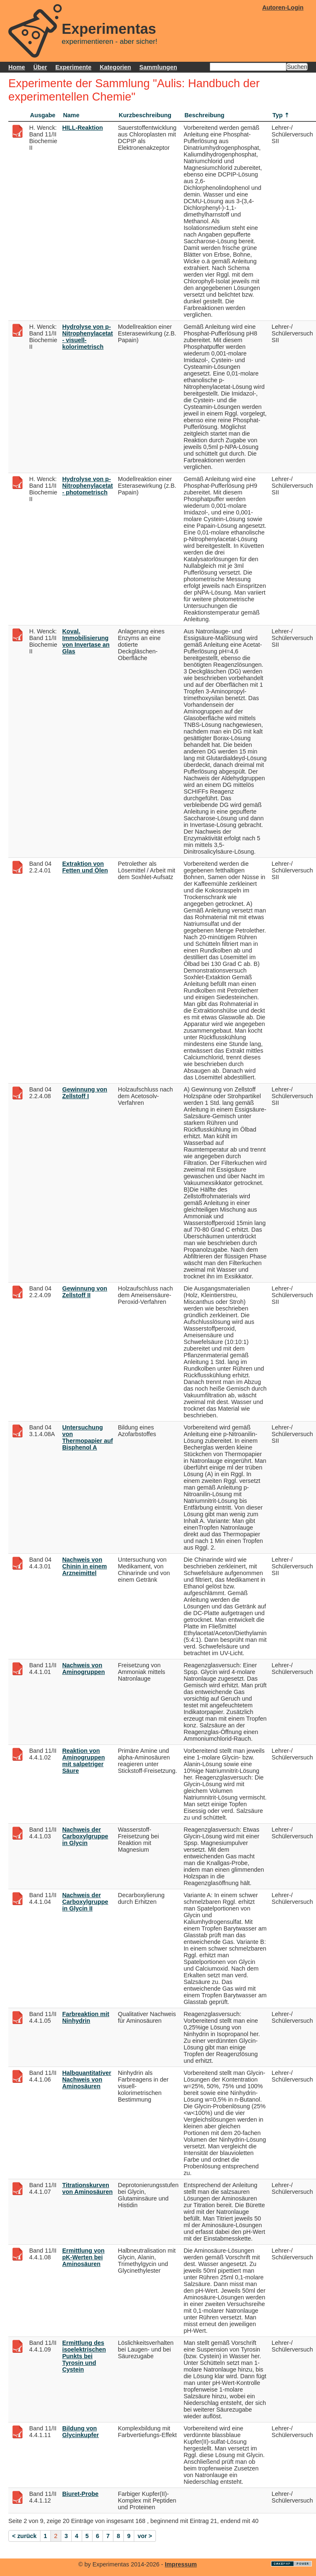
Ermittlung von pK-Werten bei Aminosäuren (83, 2257)
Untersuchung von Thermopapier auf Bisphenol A (87, 1437)
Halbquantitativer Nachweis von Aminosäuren (86, 2079)
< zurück (24, 2536)
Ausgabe (42, 115)
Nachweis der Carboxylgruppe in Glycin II (85, 1902)
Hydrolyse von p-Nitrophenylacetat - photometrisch (87, 486)
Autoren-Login (282, 7)
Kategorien (115, 67)
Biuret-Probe (80, 2493)
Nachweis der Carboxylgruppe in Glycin (85, 1836)
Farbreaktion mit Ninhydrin (85, 2017)
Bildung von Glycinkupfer (80, 2431)
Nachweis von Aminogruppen (83, 1668)
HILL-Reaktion (82, 127)
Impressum (181, 2564)
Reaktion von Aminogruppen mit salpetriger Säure (83, 1760)
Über (40, 67)
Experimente (73, 67)
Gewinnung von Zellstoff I (84, 1092)
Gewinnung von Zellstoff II (84, 1291)
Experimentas (109, 29)
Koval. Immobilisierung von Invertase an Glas (86, 641)
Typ (278, 115)
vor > (145, 2536)
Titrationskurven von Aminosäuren (87, 2188)
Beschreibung (204, 115)
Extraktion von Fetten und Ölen (85, 867)
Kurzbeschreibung (145, 115)
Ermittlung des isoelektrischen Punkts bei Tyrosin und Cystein (84, 2356)
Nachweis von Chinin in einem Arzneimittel (84, 1566)
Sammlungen (158, 67)
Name (71, 115)
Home (16, 67)
